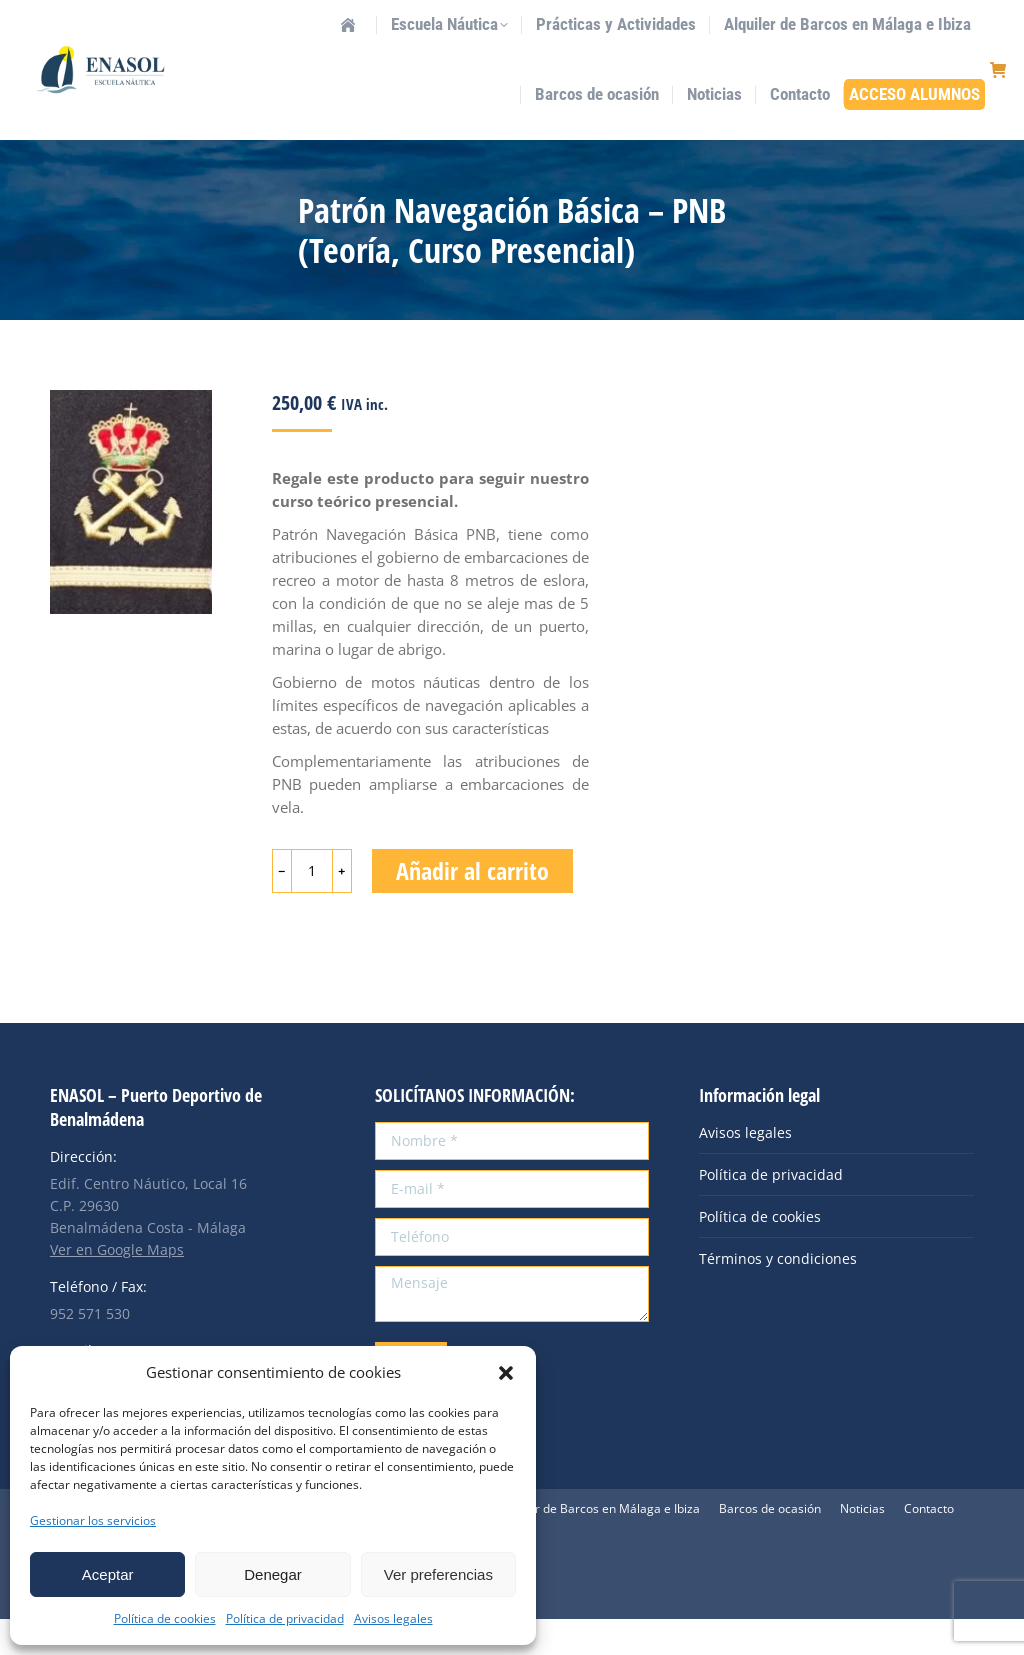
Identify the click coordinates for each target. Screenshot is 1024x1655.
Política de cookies (165, 1618)
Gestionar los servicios (93, 1520)
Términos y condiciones (778, 1294)
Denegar (273, 1574)
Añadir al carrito (472, 906)
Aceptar (108, 1574)
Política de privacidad (285, 1618)
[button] (506, 1373)
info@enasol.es (220, 18)
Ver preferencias (438, 1574)
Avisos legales (393, 1618)
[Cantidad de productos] (312, 907)
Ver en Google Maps (117, 1285)
